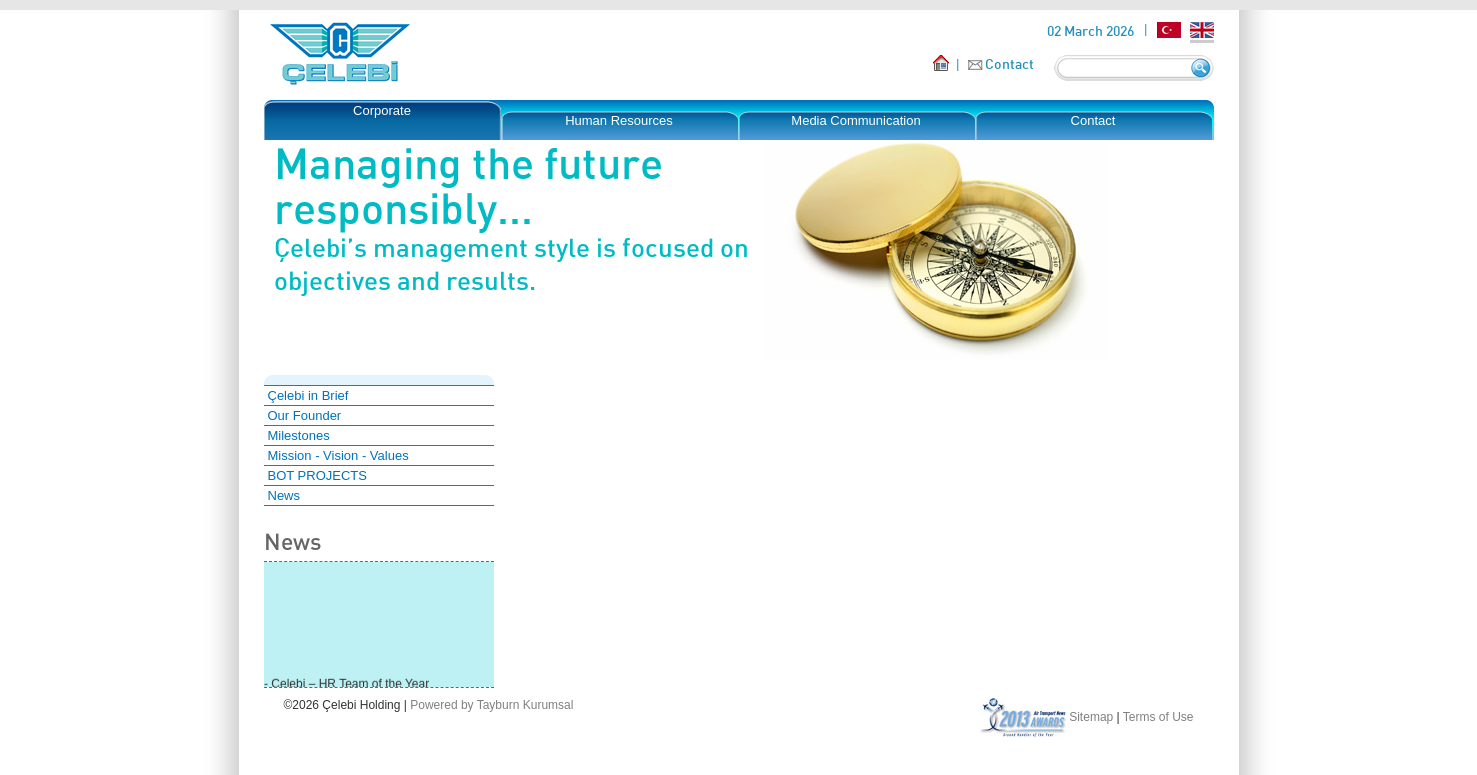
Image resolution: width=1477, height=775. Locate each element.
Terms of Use (1158, 717)
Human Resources (619, 120)
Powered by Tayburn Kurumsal (491, 705)
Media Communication (855, 120)
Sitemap (1091, 717)
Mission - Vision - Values (338, 455)
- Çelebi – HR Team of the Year (346, 685)
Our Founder (305, 415)
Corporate (382, 110)
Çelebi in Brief (308, 395)
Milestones (299, 435)
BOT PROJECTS (317, 475)
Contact (1009, 63)
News (284, 495)
